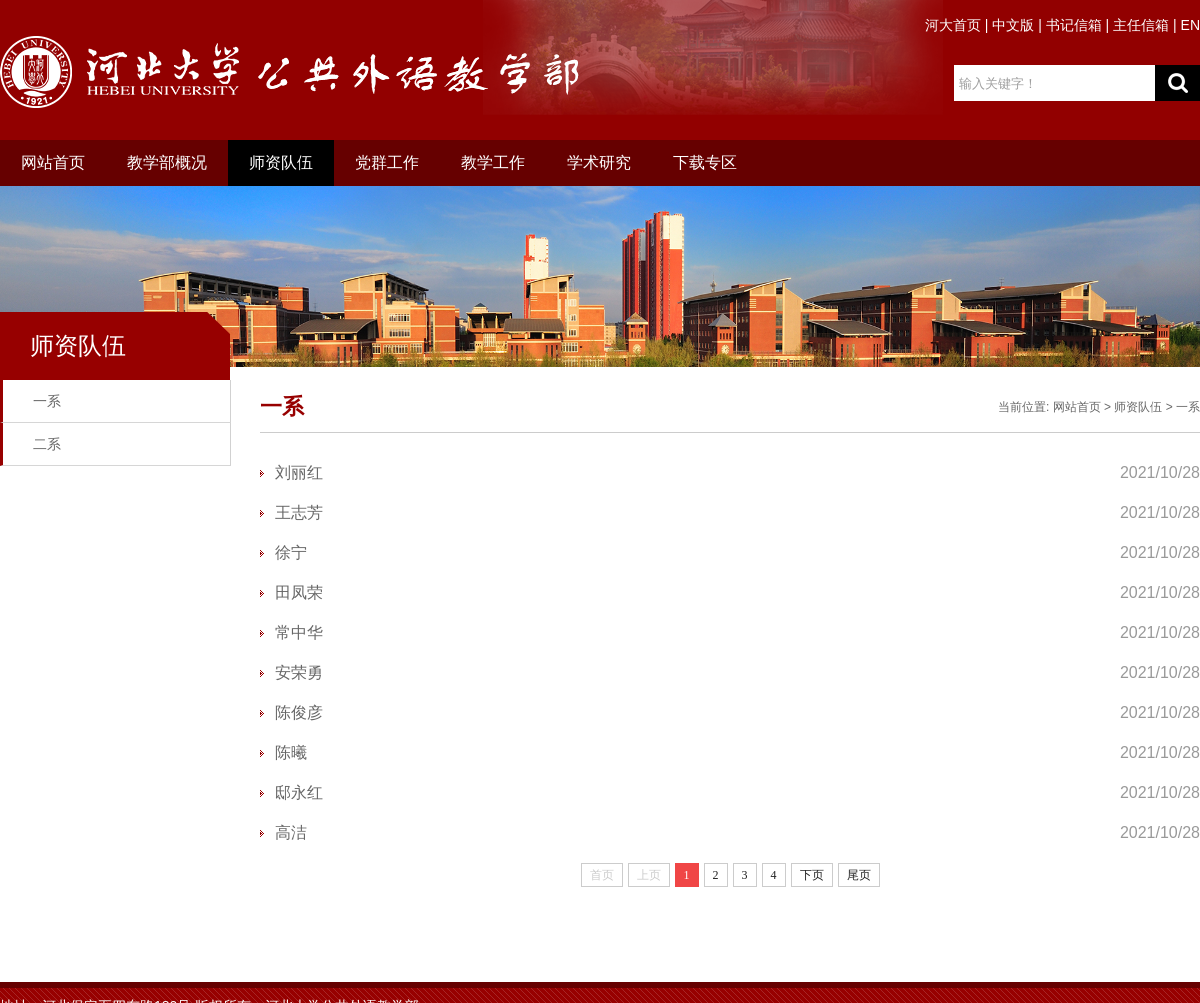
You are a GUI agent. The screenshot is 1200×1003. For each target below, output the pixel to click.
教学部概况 (167, 162)
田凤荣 (299, 592)
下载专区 (705, 162)
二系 (47, 444)
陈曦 (291, 752)
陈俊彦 (299, 712)
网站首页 (53, 162)
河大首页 (953, 25)
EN (1190, 25)
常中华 (299, 632)
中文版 (1013, 25)
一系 (47, 401)
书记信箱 (1074, 25)
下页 (812, 875)
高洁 (291, 832)
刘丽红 (299, 472)
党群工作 (387, 162)
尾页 (859, 875)
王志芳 (299, 512)
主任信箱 (1141, 25)
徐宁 (291, 552)
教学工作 (493, 162)
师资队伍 (281, 162)
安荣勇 (299, 672)
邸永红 (299, 792)
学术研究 (599, 162)
